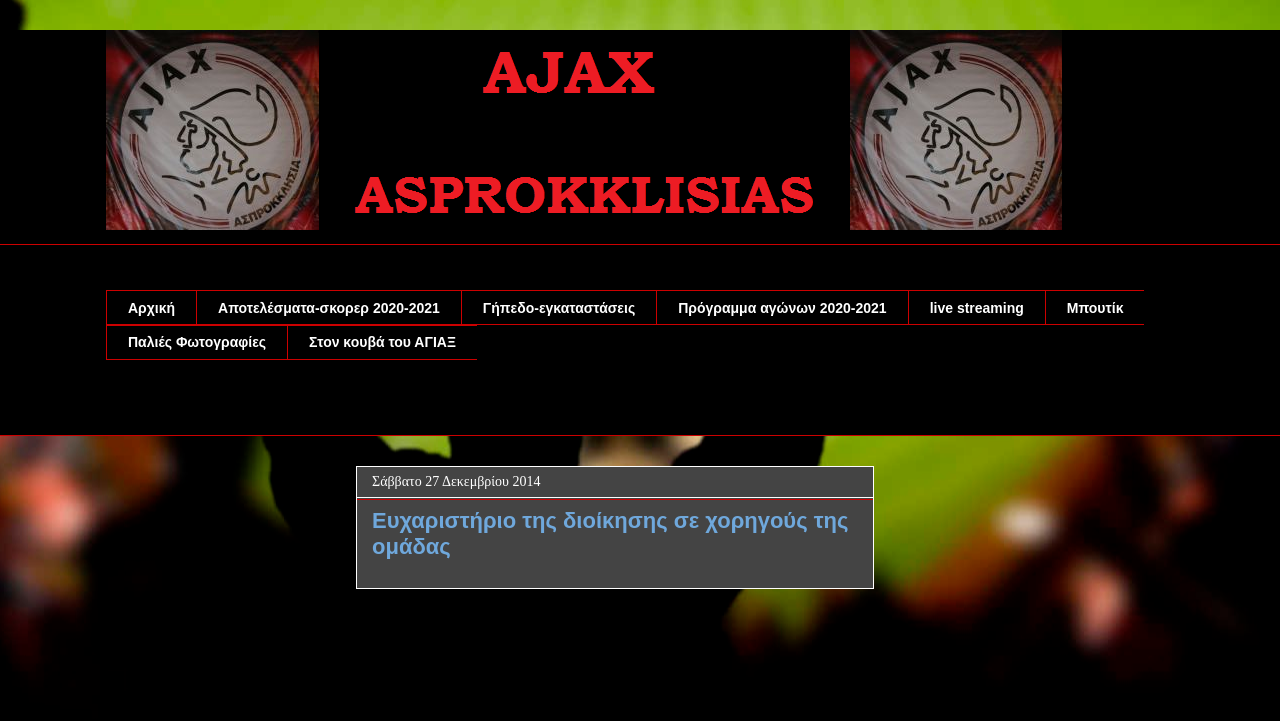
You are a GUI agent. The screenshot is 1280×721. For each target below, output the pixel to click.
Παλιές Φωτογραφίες (197, 342)
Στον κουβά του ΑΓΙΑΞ (382, 342)
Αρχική (151, 308)
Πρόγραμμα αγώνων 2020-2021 (782, 308)
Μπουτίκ (1095, 308)
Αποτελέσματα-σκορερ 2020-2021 (329, 308)
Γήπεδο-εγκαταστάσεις (559, 308)
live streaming (977, 308)
